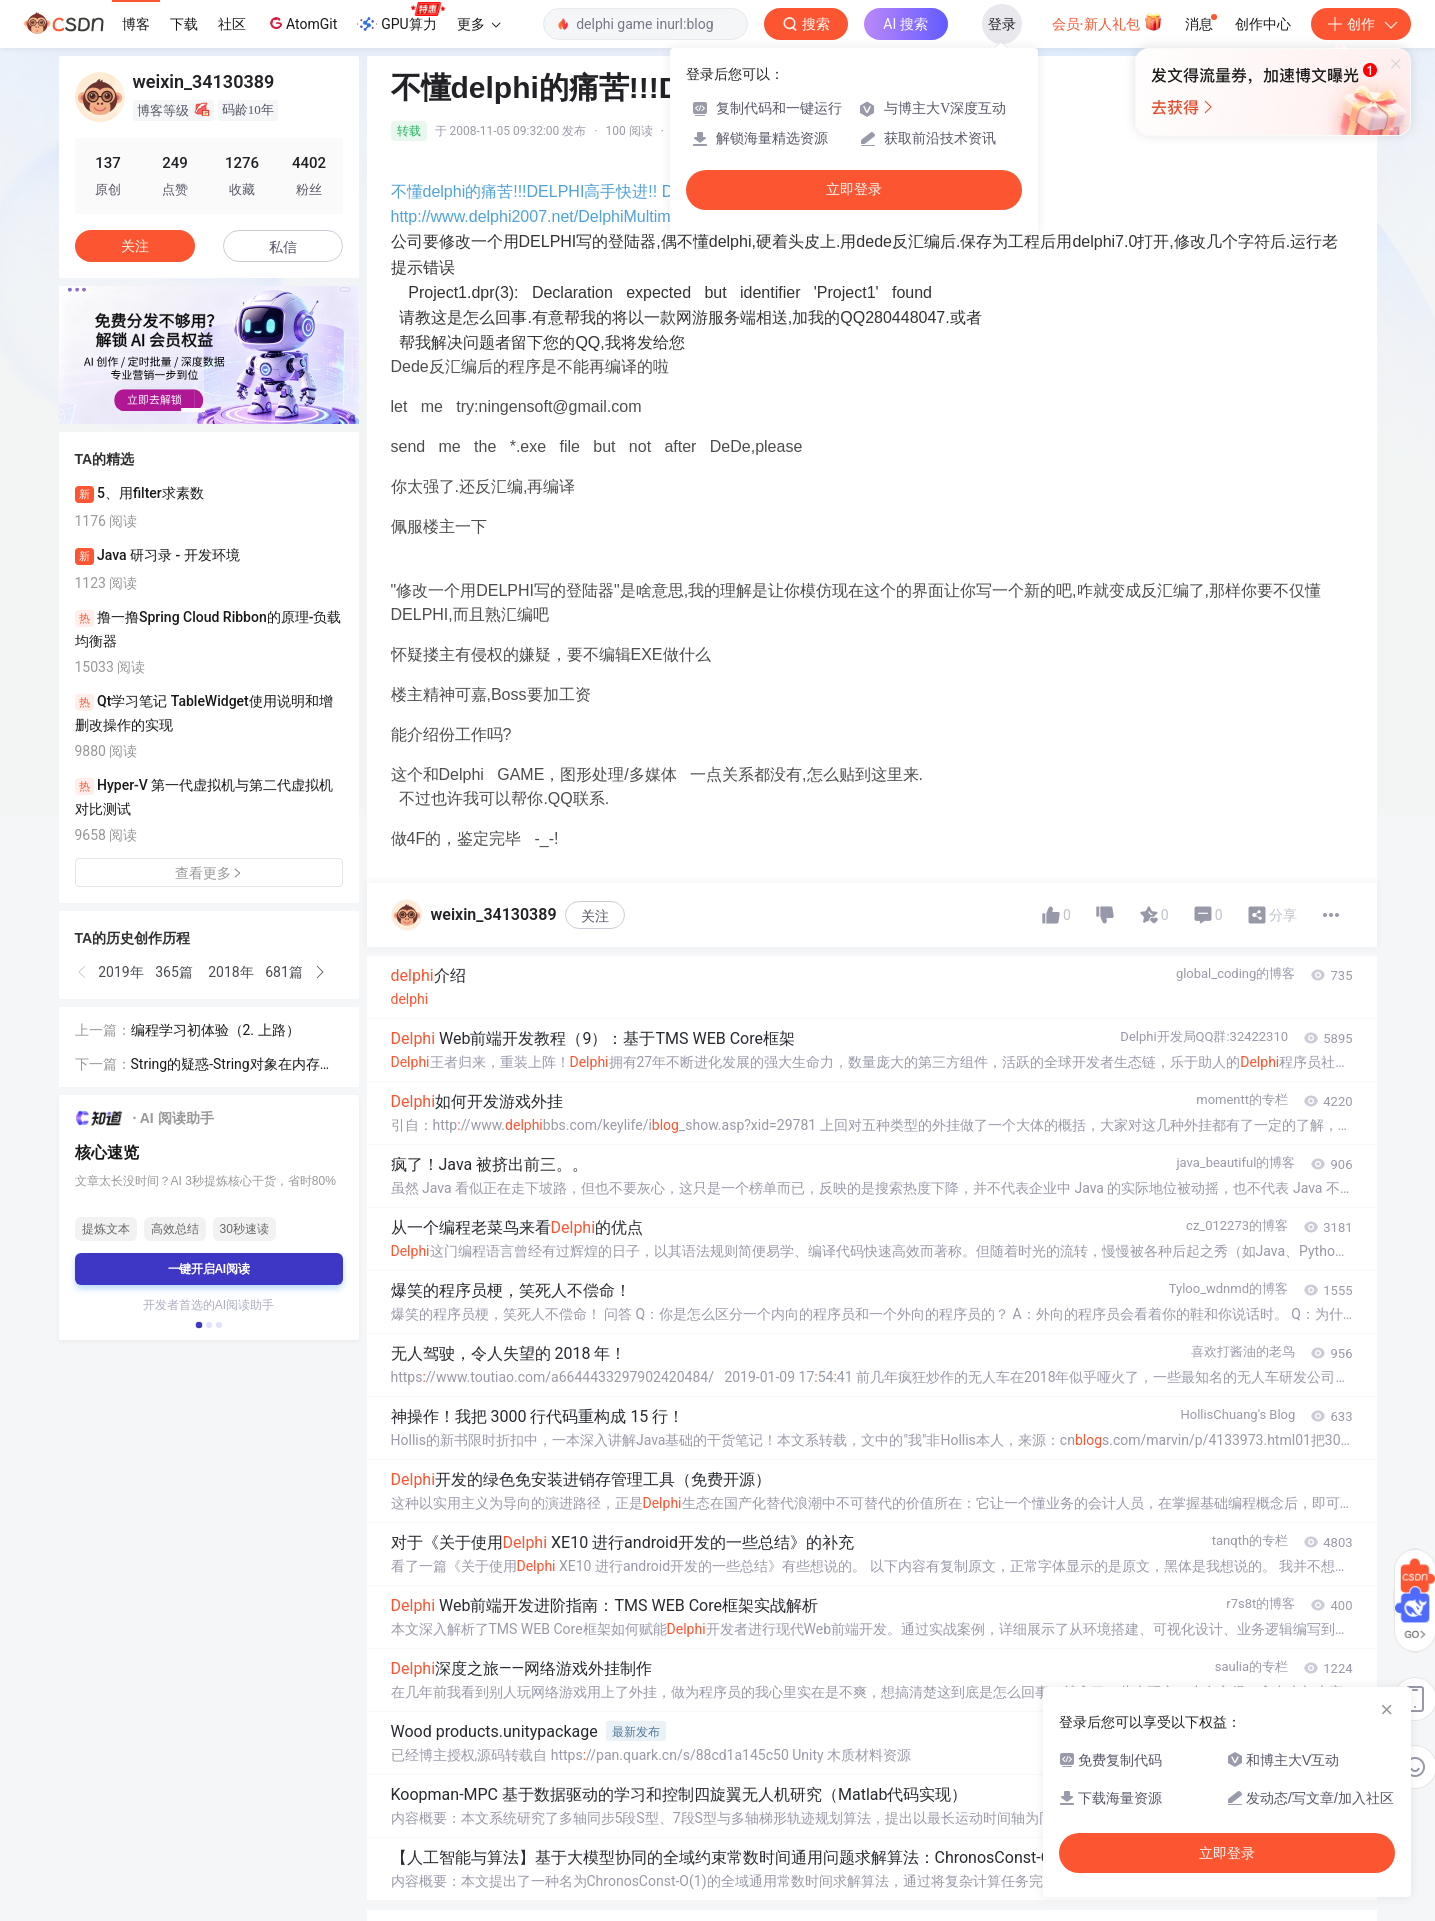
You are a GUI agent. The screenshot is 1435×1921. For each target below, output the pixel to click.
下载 (184, 24)
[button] (193, 410)
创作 (1361, 24)
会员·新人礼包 (1107, 22)
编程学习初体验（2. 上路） (215, 1030)
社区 (232, 24)
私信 (283, 247)
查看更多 (209, 873)
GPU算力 (400, 18)
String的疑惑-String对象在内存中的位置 (232, 1065)
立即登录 (854, 189)
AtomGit (301, 23)
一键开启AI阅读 (209, 1269)
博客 (136, 24)
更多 (479, 24)
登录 (1002, 24)
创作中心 (1263, 24)
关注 (595, 916)
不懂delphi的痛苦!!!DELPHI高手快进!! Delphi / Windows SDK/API (622, 191)
